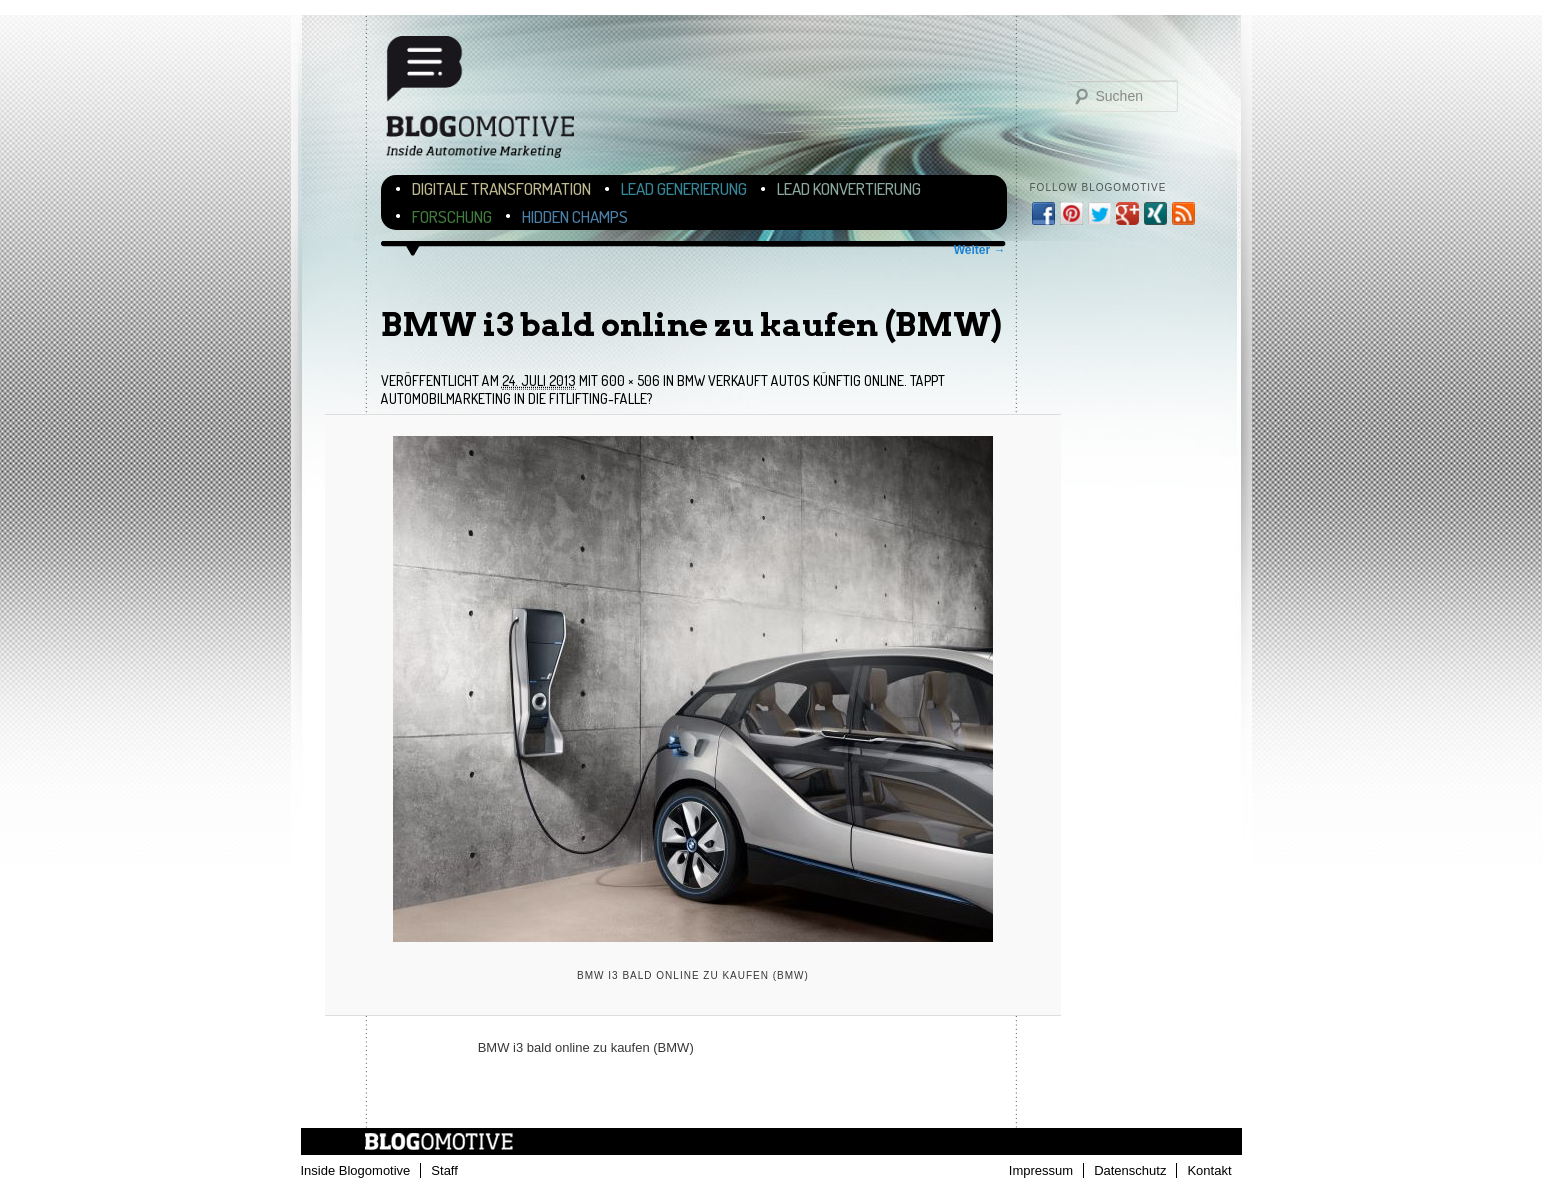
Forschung (452, 216)
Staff (444, 1170)
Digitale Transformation (501, 188)
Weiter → (980, 250)
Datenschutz (1130, 1170)
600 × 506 (630, 380)
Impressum (1041, 1170)
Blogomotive (493, 102)
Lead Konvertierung (849, 188)
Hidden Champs (575, 216)
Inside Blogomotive (356, 1170)
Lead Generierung (684, 188)
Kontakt (1209, 1170)
